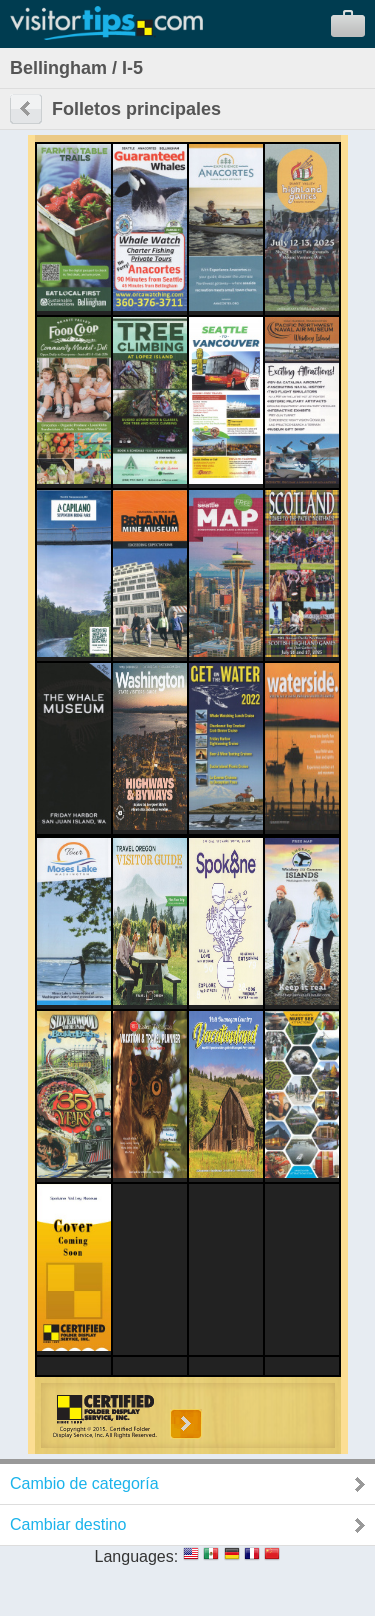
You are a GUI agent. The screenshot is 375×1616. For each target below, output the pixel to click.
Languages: (137, 1556)
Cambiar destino (68, 1524)
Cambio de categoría (84, 1483)
